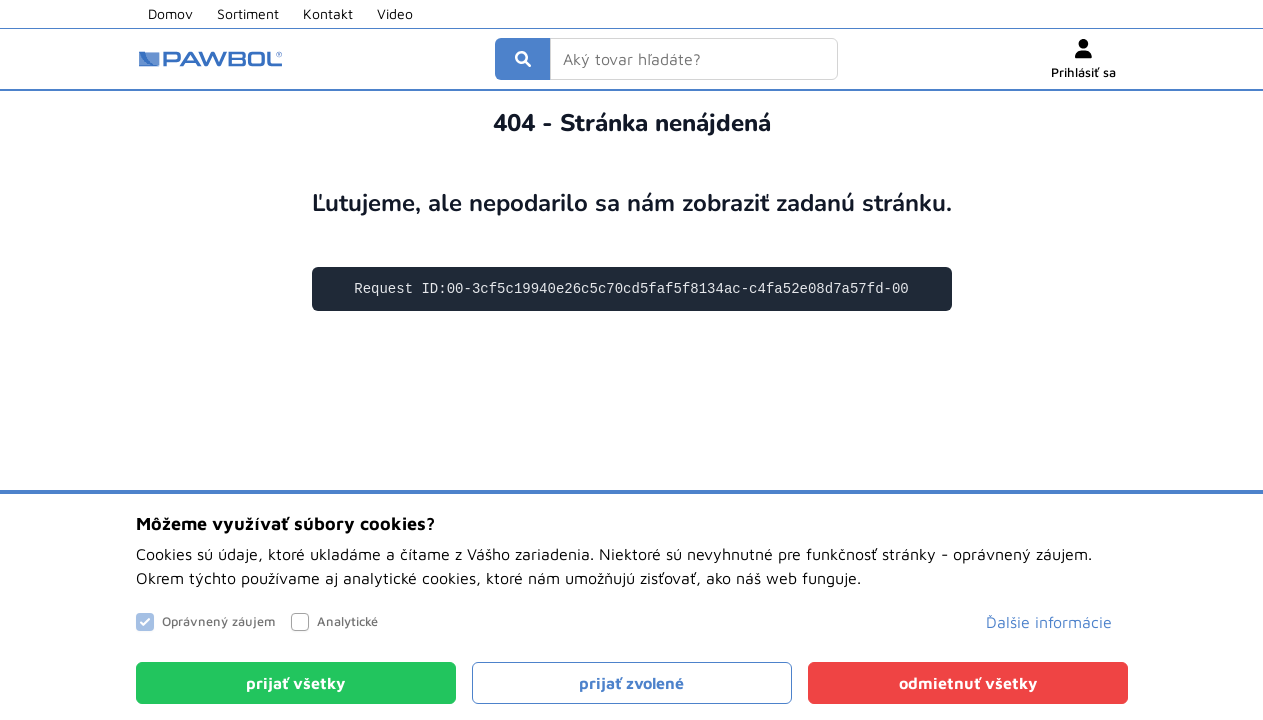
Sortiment (248, 13)
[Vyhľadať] (523, 59)
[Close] (296, 683)
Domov (170, 13)
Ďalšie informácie (1049, 622)
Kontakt (328, 13)
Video (395, 13)
